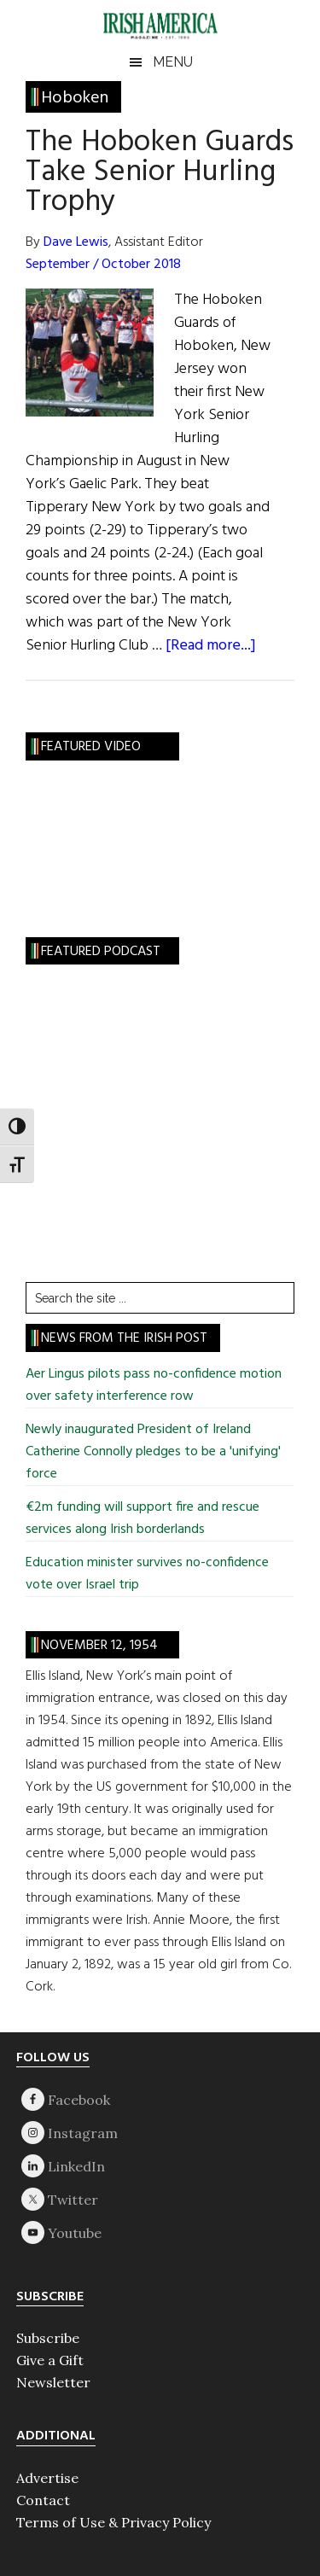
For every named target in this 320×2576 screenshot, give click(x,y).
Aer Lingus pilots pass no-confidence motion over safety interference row (154, 1385)
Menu (173, 62)
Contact (43, 2500)
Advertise (47, 2477)
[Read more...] (211, 645)
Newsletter (53, 2382)
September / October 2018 (103, 265)
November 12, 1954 (99, 1646)
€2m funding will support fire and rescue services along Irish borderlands (142, 1518)
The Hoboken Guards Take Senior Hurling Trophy (160, 172)
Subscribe (47, 2337)
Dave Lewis (76, 242)
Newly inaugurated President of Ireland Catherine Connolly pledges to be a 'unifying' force (153, 1452)
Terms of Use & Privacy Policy (113, 2522)
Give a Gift (50, 2360)
